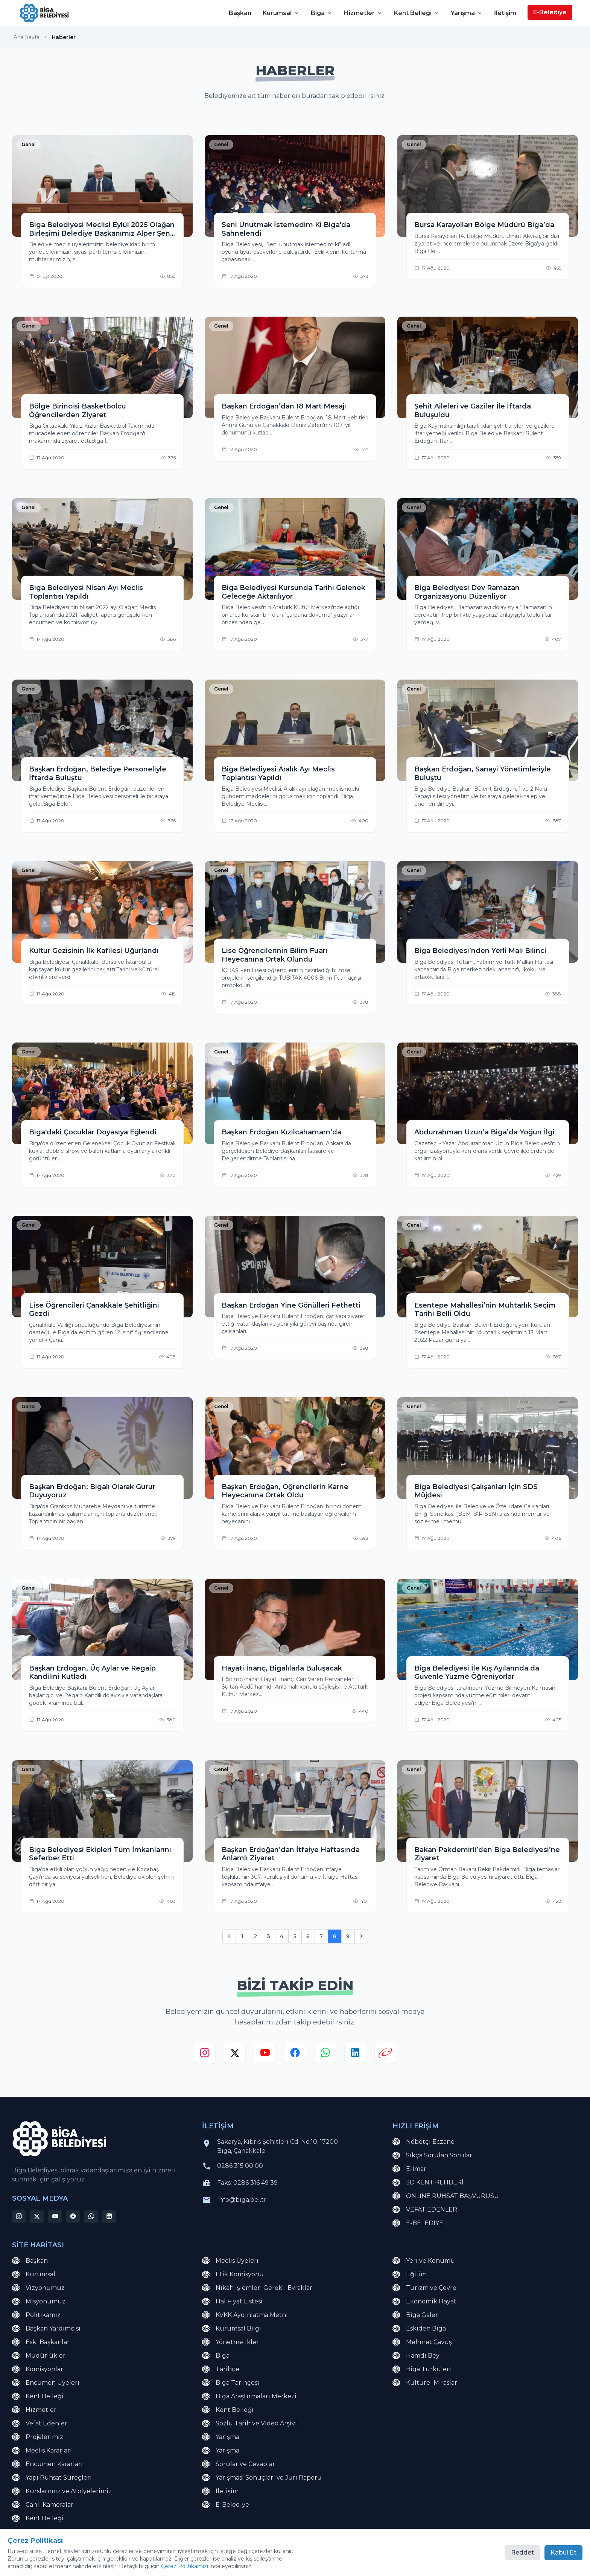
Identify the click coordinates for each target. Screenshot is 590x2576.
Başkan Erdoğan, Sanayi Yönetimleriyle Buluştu (482, 773)
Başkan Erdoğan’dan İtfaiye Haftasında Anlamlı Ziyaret (291, 1854)
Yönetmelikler (230, 2342)
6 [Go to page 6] (308, 1936)
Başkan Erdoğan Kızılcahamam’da (281, 1132)
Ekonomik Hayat (424, 2301)
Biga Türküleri (421, 2369)
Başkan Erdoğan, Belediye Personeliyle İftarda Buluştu (97, 773)
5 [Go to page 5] (295, 1936)
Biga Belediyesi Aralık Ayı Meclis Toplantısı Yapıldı (278, 773)
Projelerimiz (37, 2437)
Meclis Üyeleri (230, 2261)
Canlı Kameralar (42, 2505)
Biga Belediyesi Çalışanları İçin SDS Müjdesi (476, 1491)
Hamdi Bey (415, 2356)
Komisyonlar (37, 2369)
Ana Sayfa (27, 37)
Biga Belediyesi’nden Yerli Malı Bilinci (480, 951)
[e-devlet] (385, 2055)
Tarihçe (220, 2369)
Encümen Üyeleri (45, 2383)
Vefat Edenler (39, 2423)
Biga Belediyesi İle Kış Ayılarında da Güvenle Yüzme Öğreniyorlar (476, 1672)
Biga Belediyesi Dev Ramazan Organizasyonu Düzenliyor (467, 592)
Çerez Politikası (144, 2557)
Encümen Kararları (47, 2464)
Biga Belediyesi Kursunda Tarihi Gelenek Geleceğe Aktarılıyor (293, 592)
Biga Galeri (416, 2315)
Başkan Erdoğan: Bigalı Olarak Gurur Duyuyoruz (92, 1491)
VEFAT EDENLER (424, 2209)
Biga (322, 13)
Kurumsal (281, 13)
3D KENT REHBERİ (428, 2182)
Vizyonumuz (38, 2288)
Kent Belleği (416, 13)
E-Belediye (550, 12)
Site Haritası (99, 2557)
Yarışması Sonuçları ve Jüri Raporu (262, 2477)
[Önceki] (229, 1936)
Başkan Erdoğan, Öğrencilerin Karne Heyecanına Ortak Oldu (285, 1491)
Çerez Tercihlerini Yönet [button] (203, 2557)
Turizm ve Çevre (424, 2288)
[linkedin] (355, 2055)
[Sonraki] (361, 1936)
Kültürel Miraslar (424, 2383)
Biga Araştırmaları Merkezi (249, 2396)
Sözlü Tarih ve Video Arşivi (249, 2423)
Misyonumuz (38, 2301)
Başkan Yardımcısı (46, 2328)
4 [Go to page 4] (281, 1936)
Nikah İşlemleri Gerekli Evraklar (257, 2288)
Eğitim (409, 2274)
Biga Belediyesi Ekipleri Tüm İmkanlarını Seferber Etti (100, 1854)
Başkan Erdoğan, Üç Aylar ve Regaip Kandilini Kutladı (92, 1672)
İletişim (505, 13)
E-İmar (409, 2169)
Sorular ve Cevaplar (238, 2464)
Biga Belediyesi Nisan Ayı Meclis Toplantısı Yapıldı (86, 592)
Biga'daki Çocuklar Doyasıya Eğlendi (93, 1132)
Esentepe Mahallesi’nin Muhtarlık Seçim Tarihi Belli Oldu (485, 1309)
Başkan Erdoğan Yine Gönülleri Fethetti (291, 1305)
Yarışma (467, 13)
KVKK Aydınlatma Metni (245, 2315)
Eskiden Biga (419, 2328)
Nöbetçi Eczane (423, 2142)
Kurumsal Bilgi (231, 2328)
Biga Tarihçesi (230, 2383)
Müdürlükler (38, 2356)
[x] (234, 2055)
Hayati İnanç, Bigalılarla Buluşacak (282, 1668)
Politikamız (36, 2315)
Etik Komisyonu (233, 2274)
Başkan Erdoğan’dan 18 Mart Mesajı (284, 406)
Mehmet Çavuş (422, 2342)
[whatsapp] (325, 2055)
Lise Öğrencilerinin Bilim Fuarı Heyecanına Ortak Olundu (274, 955)
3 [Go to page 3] (268, 1936)
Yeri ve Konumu (423, 2261)
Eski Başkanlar (41, 2342)
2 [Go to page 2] (255, 1936)
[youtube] (264, 2055)
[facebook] (295, 2055)
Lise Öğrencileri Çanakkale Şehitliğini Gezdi (94, 1309)
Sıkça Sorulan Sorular (432, 2155)
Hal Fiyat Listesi (232, 2301)
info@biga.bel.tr (241, 2199)
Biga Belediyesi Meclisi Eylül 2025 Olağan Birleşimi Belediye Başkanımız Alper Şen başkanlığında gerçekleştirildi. (102, 229)
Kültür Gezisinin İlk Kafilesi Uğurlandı (94, 951)
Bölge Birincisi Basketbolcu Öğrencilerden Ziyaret (77, 410)
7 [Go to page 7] (321, 1936)
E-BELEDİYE (417, 2223)
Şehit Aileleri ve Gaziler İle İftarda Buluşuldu (472, 410)
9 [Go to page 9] (348, 1936)
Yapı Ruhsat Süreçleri (52, 2477)
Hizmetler (363, 13)
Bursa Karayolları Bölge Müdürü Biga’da (484, 225)
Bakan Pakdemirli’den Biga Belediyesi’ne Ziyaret (487, 1854)
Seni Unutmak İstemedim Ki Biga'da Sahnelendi (286, 229)
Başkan (240, 13)
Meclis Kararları (42, 2450)
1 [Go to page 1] (242, 1936)
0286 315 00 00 (240, 2165)
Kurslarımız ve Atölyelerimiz (62, 2491)
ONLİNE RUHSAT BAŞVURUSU (445, 2196)
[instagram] (204, 2055)
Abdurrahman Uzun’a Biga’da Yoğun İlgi (484, 1132)
